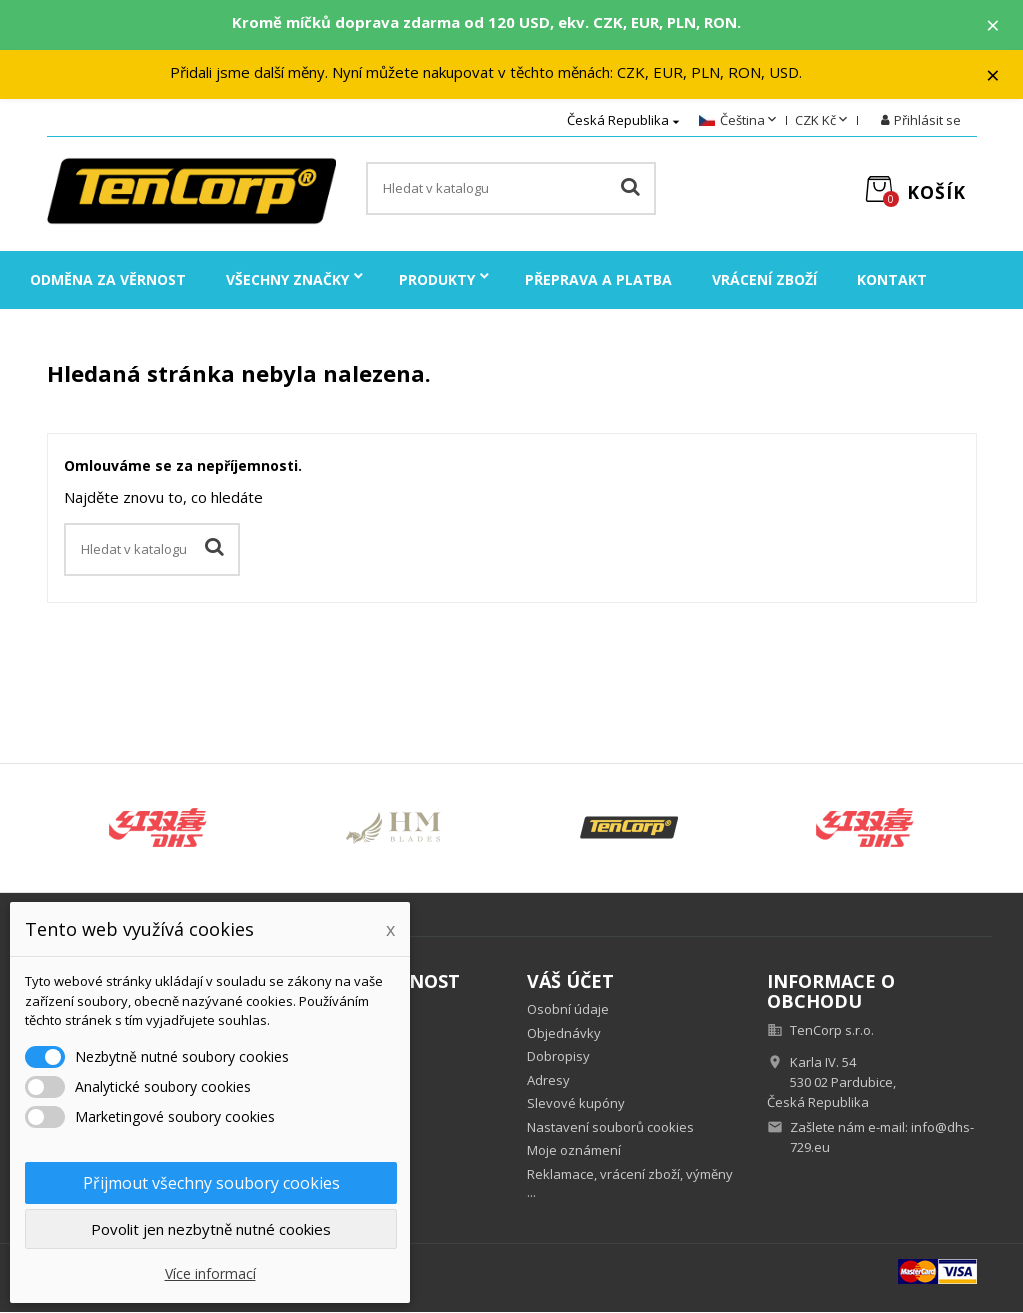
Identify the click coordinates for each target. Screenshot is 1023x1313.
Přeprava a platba (598, 280)
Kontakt (892, 280)
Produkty (437, 280)
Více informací (210, 1273)
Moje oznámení (574, 1151)
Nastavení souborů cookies (610, 1127)
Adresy (548, 1080)
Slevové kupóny (576, 1104)
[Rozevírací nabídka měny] (823, 122)
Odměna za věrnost (108, 280)
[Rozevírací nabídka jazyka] (739, 122)
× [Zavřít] (994, 25)
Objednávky (564, 1033)
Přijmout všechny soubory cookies (211, 1183)
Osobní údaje (568, 1010)
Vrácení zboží (764, 280)
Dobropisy (558, 1057)
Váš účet (570, 982)
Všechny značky (287, 280)
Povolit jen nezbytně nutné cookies (211, 1229)
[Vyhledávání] (511, 190)
